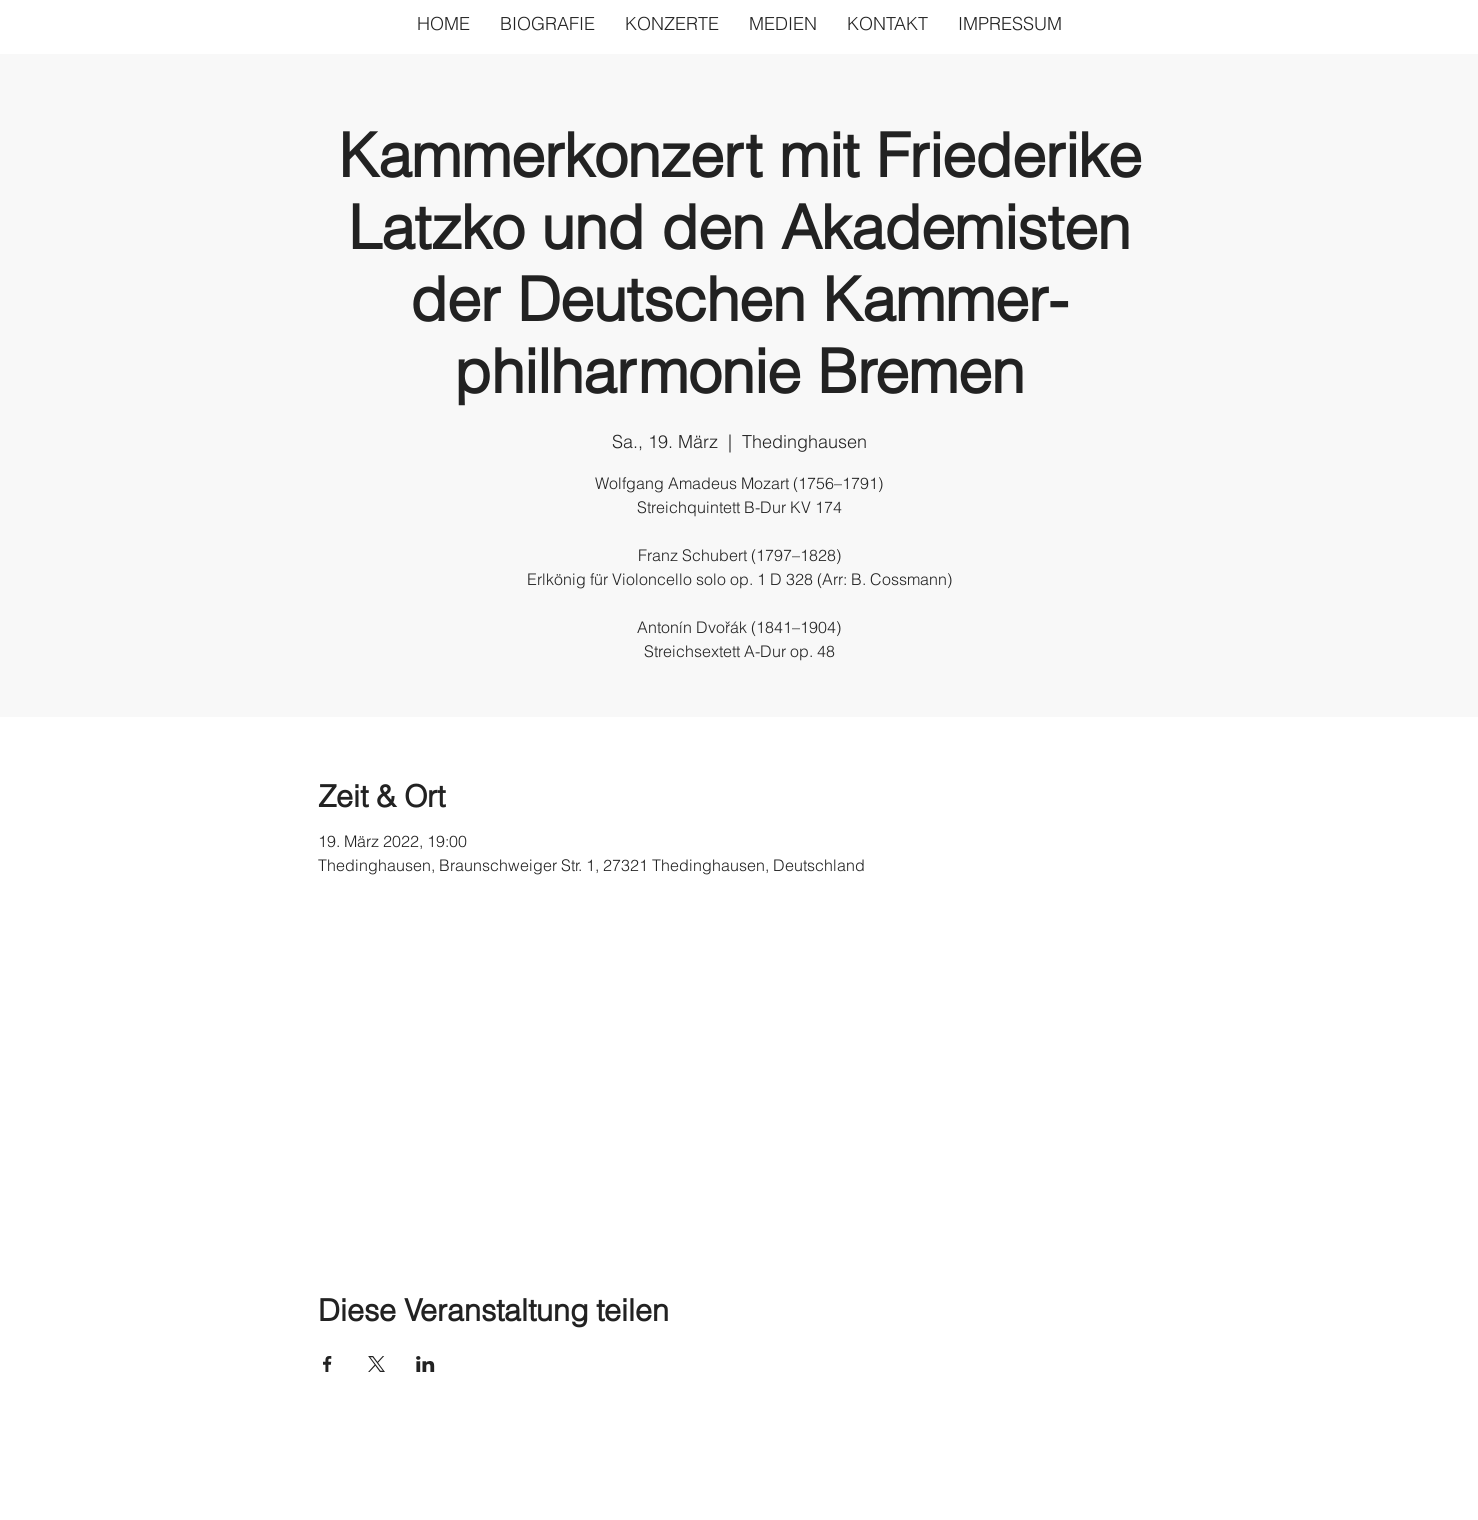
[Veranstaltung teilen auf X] (376, 1364)
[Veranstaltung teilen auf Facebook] (327, 1364)
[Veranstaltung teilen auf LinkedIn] (425, 1364)
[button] (783, 23)
